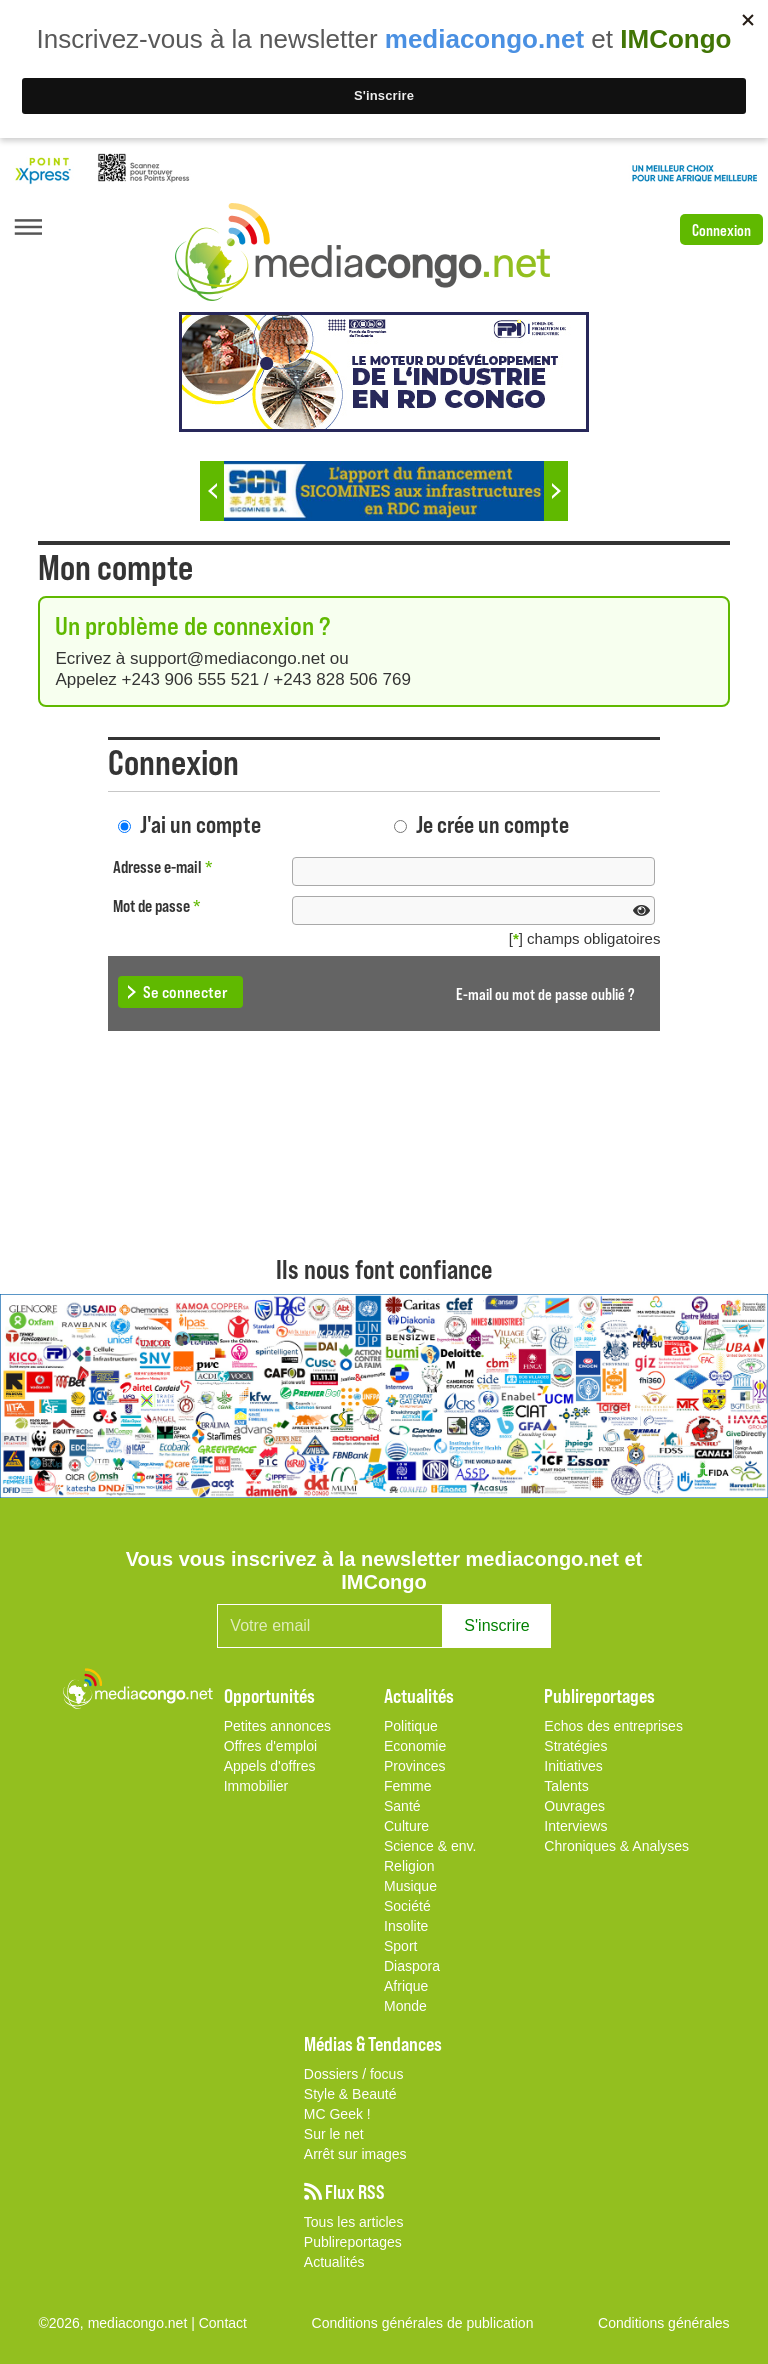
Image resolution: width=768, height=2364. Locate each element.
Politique (411, 1726)
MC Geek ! (337, 2114)
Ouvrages (574, 1806)
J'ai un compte (200, 823)
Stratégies (575, 1746)
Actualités (334, 2262)
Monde (405, 2006)
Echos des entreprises (613, 1726)
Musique (410, 1886)
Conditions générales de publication (423, 2323)
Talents (566, 1786)
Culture (406, 1826)
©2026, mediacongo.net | (118, 2323)
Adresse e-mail (163, 866)
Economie (415, 1746)
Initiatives (573, 1766)
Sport (400, 1946)
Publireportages (353, 2242)
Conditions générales (664, 2323)
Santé (402, 1806)
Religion (409, 1866)
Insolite (406, 1926)
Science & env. (430, 1846)
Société (407, 1906)
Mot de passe (157, 905)
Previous (212, 491)
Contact (223, 2323)
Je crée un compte (492, 823)
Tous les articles (354, 2222)
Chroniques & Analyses (616, 1846)
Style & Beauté (350, 2094)
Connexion (721, 229)
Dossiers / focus (354, 2074)
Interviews (575, 1826)
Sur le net (334, 2134)
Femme (407, 1786)
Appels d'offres (270, 1766)
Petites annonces (277, 1726)
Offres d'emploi (270, 1746)
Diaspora (412, 1966)
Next (556, 491)
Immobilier (256, 1786)
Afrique (406, 1986)
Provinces (414, 1766)
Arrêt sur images (355, 2154)
